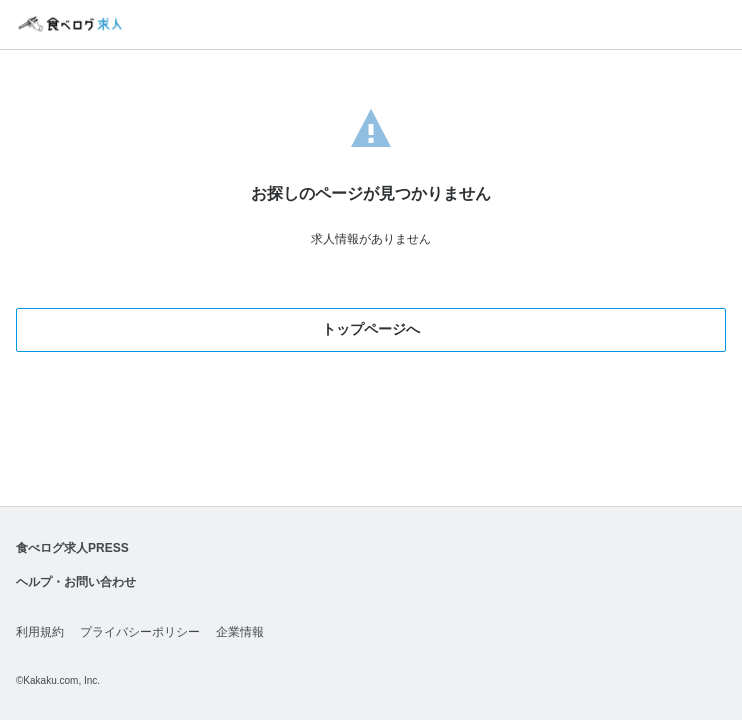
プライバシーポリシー (140, 632)
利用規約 (40, 632)
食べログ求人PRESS (72, 548)
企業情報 (240, 632)
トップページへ (371, 329)
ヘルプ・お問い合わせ (76, 582)
